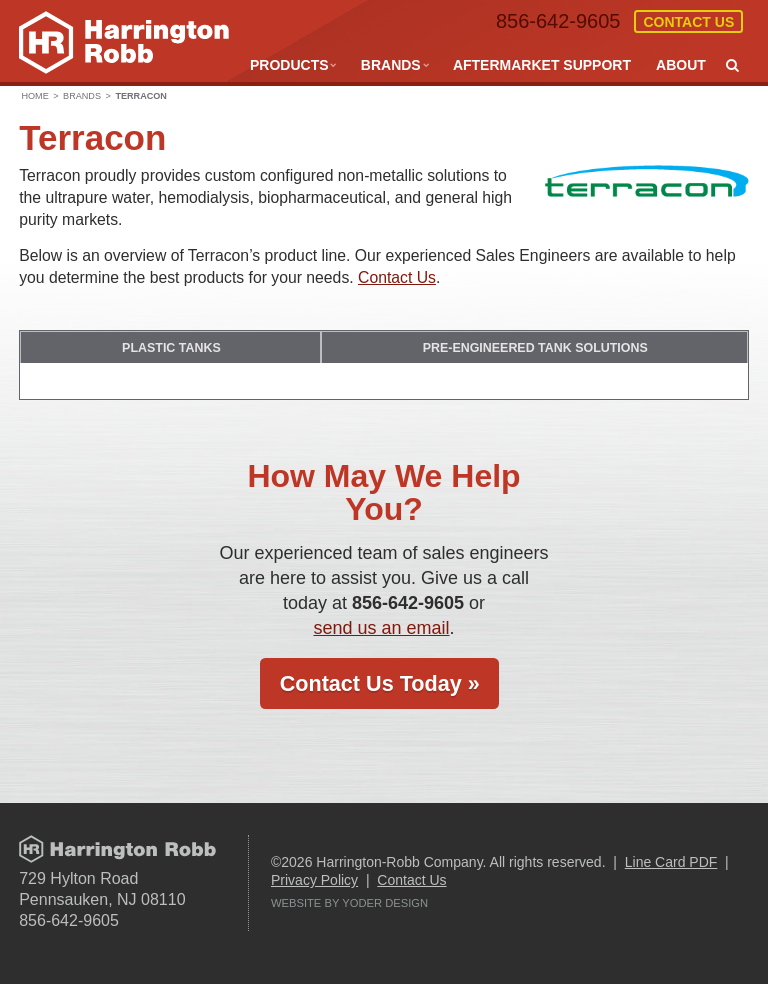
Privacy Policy (314, 879)
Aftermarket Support (542, 65)
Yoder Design (385, 902)
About (681, 65)
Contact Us (688, 22)
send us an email (381, 627)
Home (34, 96)
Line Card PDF (671, 861)
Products (289, 65)
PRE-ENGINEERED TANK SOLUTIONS (536, 347)
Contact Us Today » (380, 682)
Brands (391, 65)
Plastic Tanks (172, 347)
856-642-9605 (558, 21)
